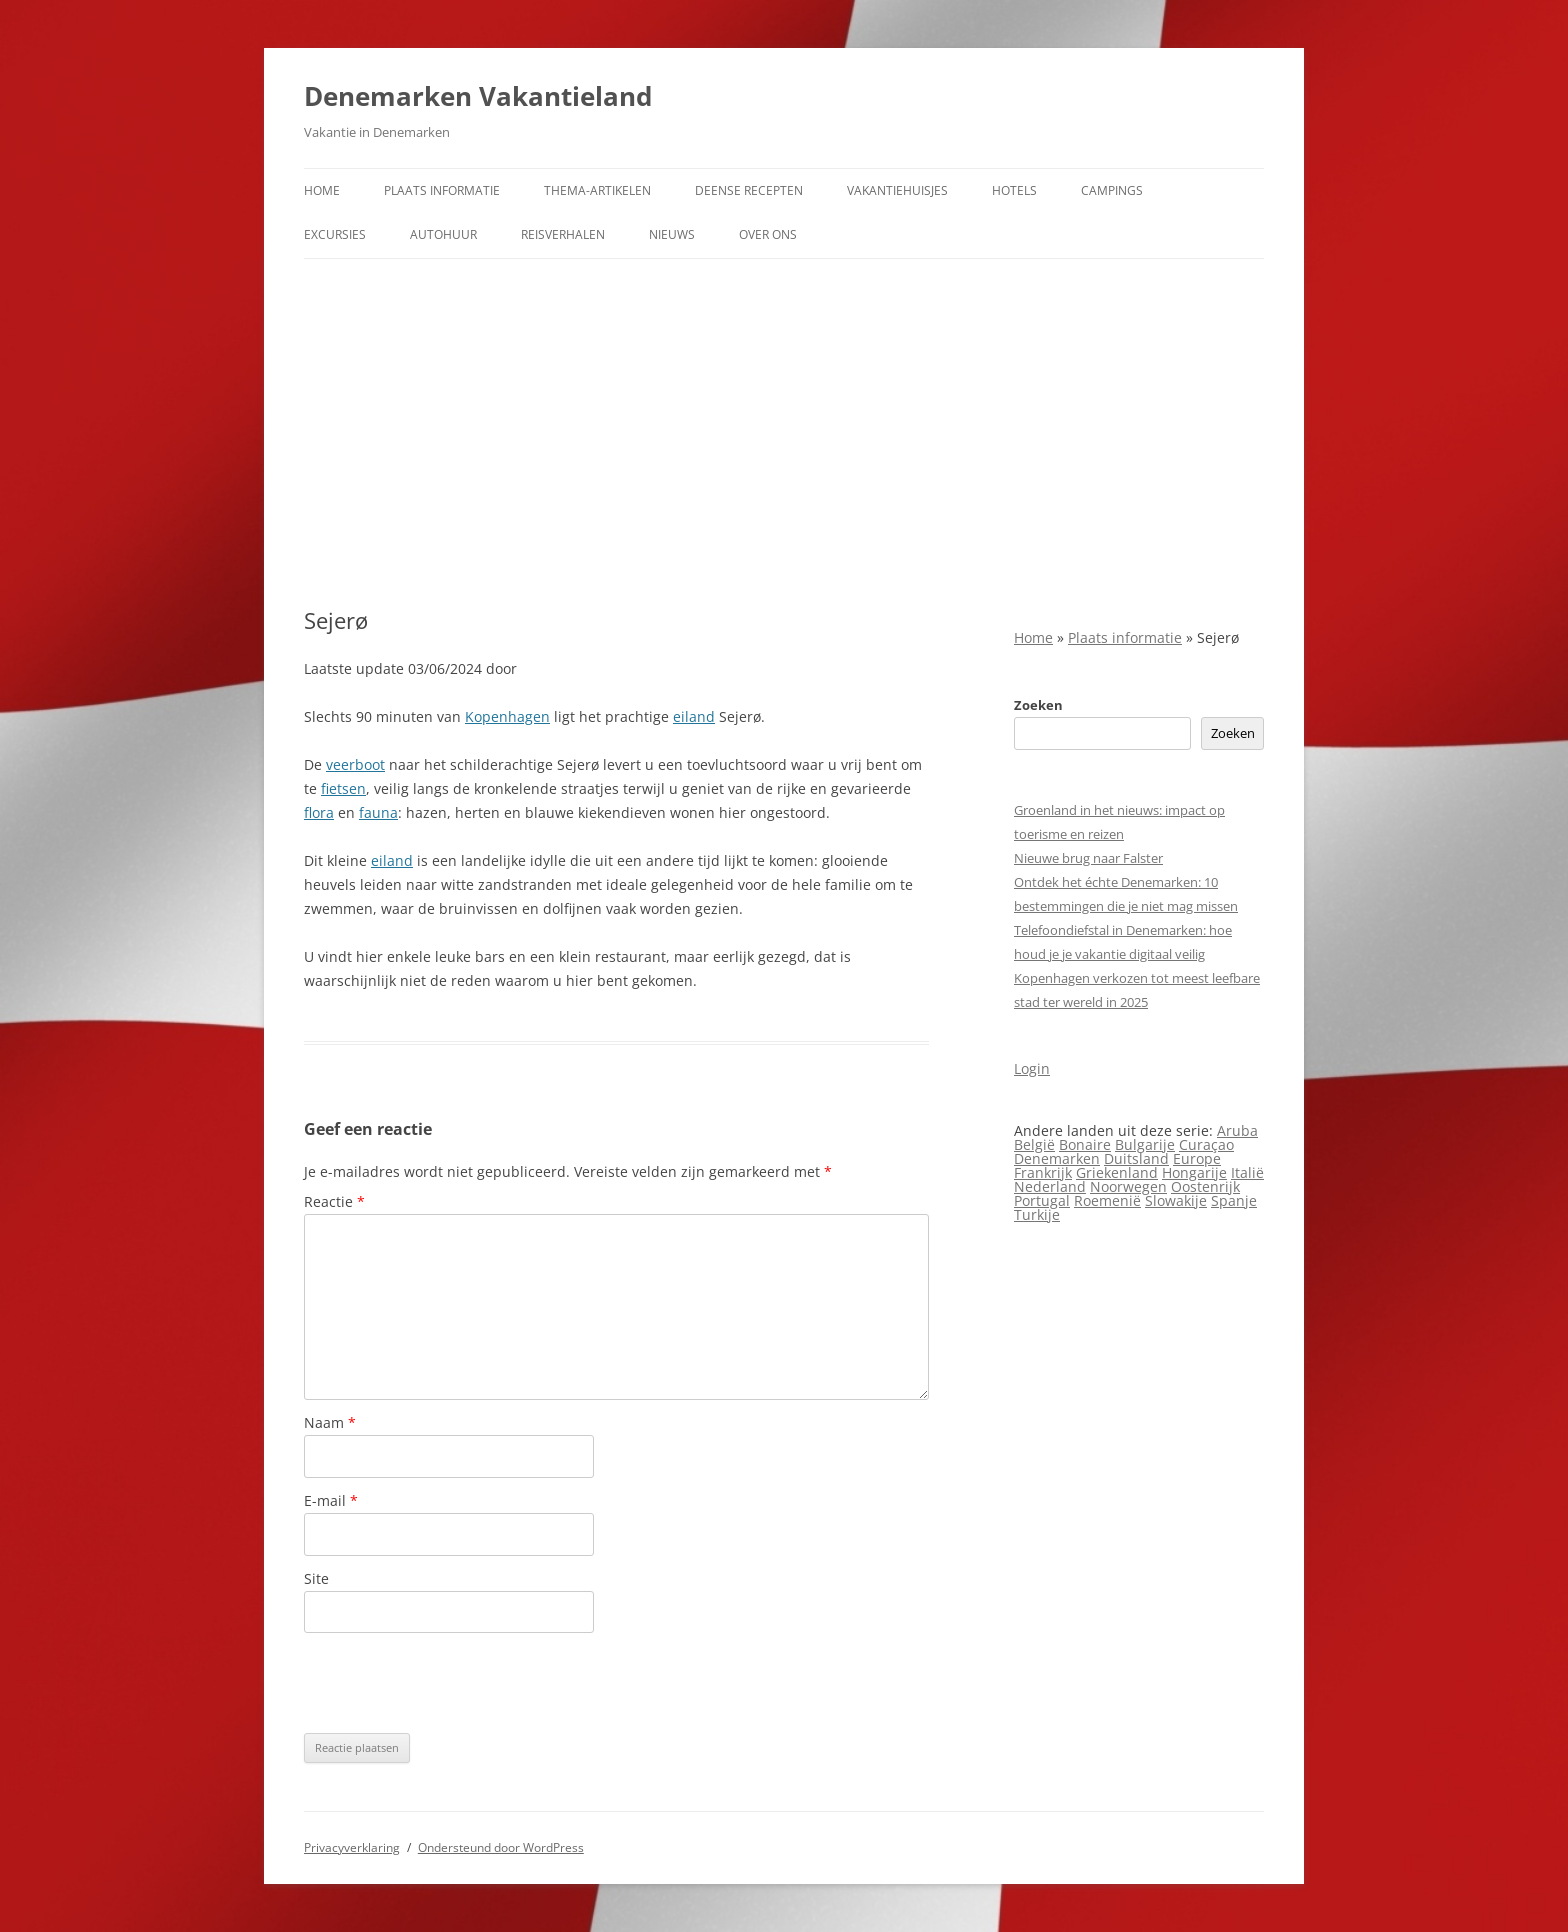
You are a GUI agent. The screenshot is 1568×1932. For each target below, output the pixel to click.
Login (1032, 1068)
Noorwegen (1128, 1186)
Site (316, 1578)
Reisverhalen (563, 234)
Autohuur (443, 234)
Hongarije (1194, 1172)
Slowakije (1176, 1200)
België (1034, 1144)
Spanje (1234, 1200)
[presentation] (456, 1683)
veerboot (355, 764)
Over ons (768, 234)
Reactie (334, 1201)
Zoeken (1038, 705)
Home (322, 190)
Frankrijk (1043, 1172)
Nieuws (672, 234)
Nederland (1050, 1186)
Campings (1112, 190)
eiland (694, 716)
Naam (330, 1422)
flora (319, 812)
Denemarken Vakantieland (478, 96)
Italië (1247, 1172)
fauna (378, 812)
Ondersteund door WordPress (501, 1847)
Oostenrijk (1205, 1186)
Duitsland (1136, 1158)
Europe (1197, 1158)
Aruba (1237, 1130)
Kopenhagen (507, 716)
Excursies (335, 234)
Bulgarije (1145, 1144)
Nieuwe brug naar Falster (1088, 858)
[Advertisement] (784, 433)
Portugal (1042, 1200)
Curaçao (1206, 1144)
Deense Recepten (749, 190)
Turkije (1037, 1214)
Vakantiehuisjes (897, 190)
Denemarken (1057, 1158)
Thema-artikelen (597, 190)
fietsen (343, 788)
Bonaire (1085, 1144)
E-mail (331, 1500)
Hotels (1014, 190)
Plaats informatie (442, 190)
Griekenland (1117, 1172)
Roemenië (1107, 1200)
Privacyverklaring (352, 1847)
